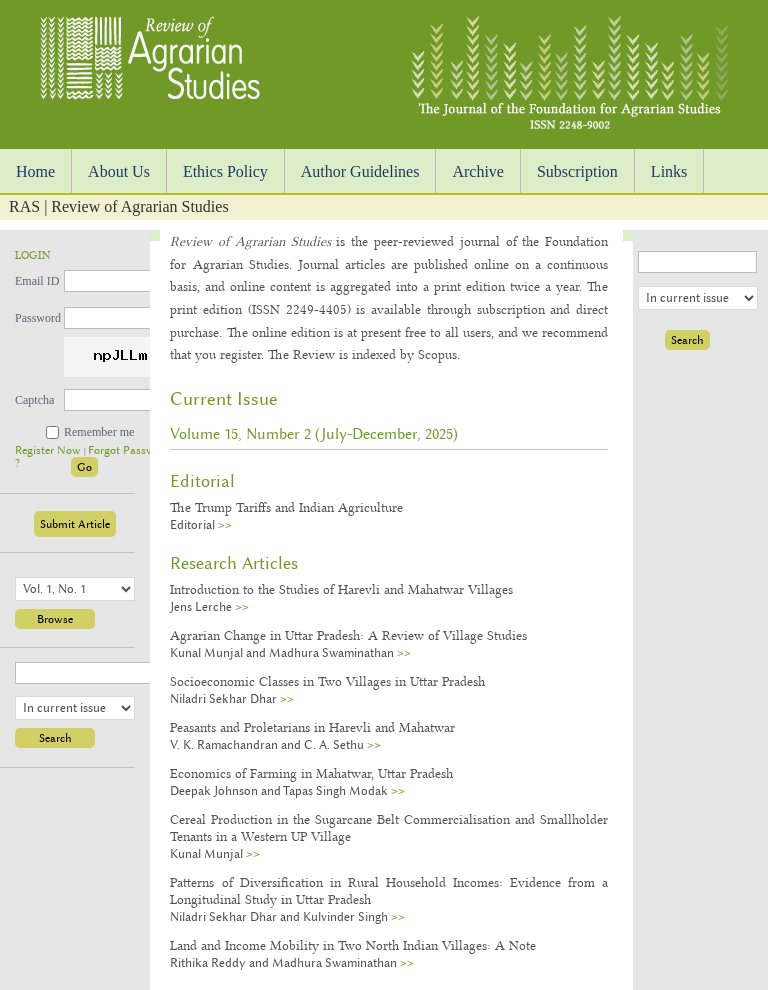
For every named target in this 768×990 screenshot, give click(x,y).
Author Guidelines (360, 171)
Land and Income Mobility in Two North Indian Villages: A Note (353, 945)
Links (669, 171)
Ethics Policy (225, 171)
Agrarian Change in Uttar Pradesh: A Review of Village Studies (348, 635)
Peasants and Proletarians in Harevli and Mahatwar (312, 727)
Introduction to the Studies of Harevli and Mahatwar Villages (341, 589)
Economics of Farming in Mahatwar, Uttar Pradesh (311, 773)
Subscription (577, 171)
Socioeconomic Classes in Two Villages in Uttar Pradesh (327, 681)
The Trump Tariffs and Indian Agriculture (286, 507)
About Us (119, 171)
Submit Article (75, 524)
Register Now (49, 450)
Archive (478, 171)
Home (35, 171)
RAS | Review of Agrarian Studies (119, 206)
